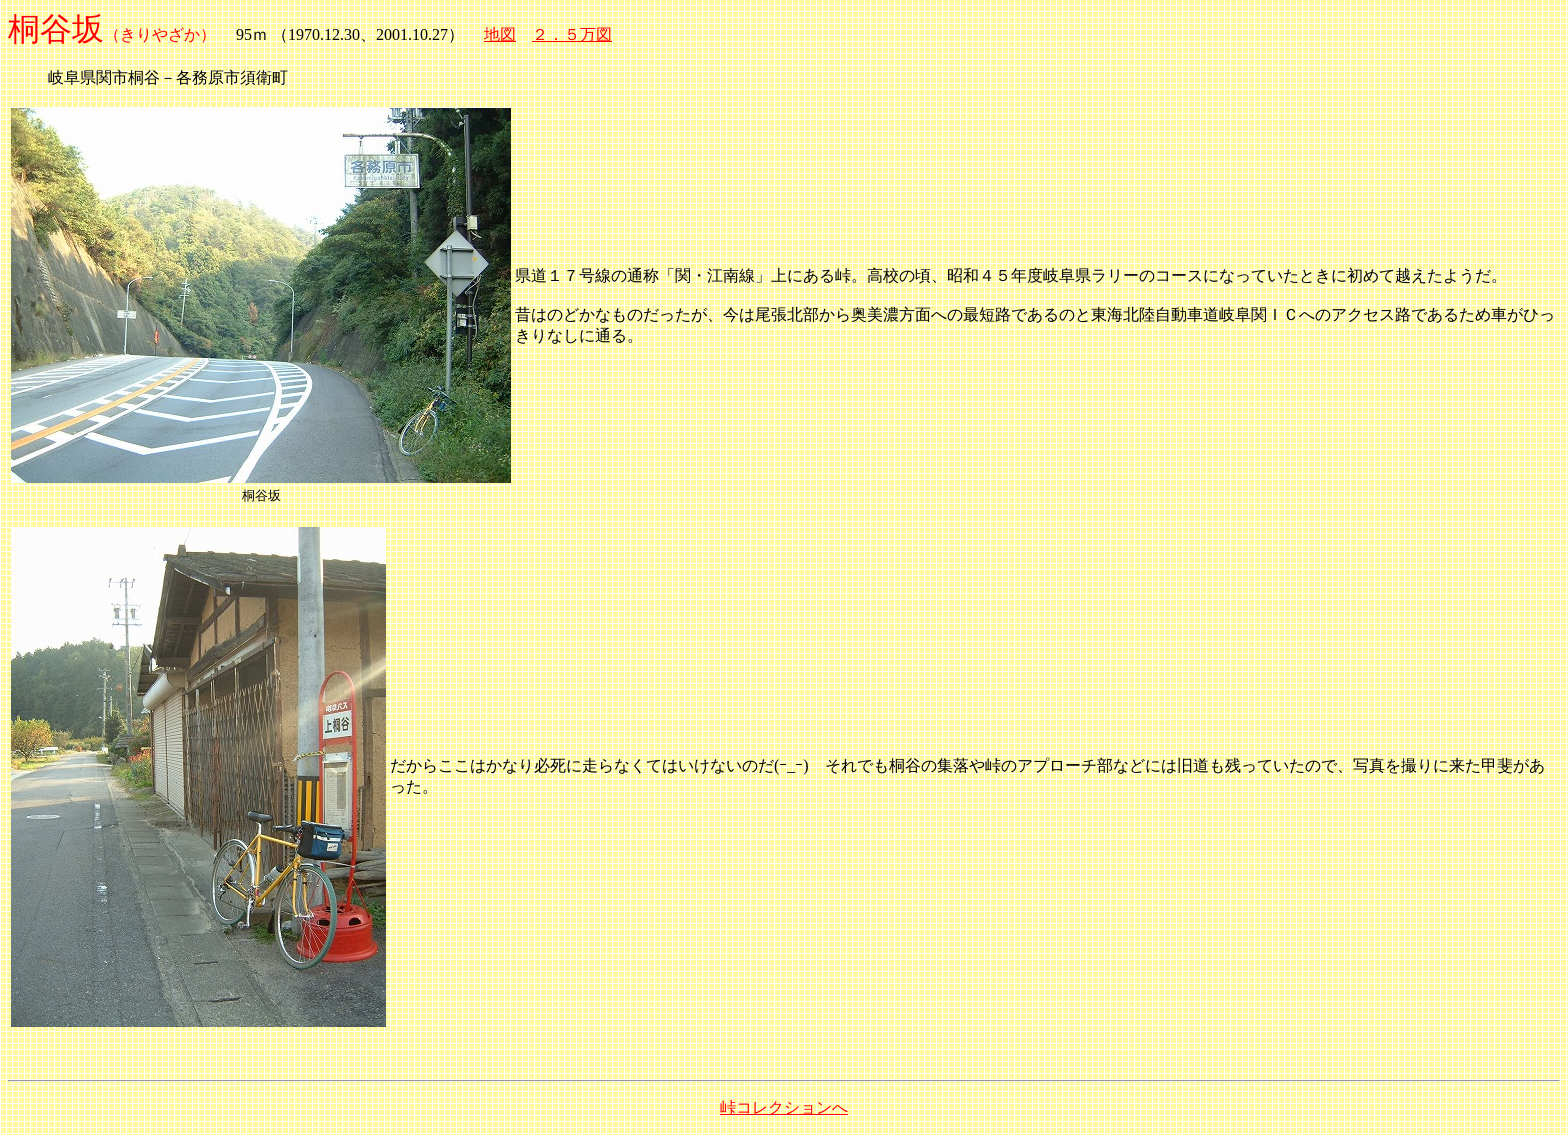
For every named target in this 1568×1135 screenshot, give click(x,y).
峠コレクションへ (784, 1107)
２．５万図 (572, 34)
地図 (500, 34)
